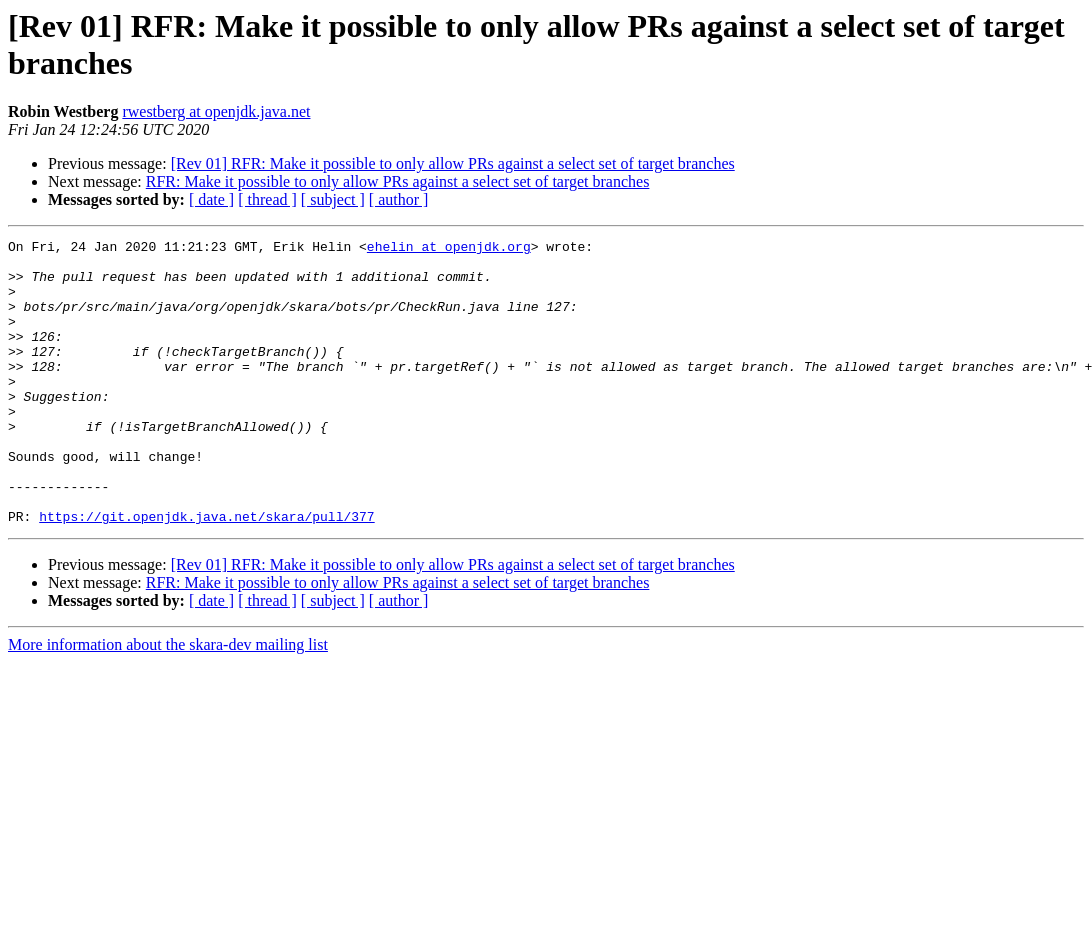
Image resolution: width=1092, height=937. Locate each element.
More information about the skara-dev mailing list (168, 701)
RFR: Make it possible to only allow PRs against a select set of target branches (398, 181)
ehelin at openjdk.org (449, 249)
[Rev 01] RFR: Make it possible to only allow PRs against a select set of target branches (453, 163)
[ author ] (399, 199)
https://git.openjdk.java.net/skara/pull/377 (206, 573)
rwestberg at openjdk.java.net (216, 111)
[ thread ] (267, 199)
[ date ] (211, 199)
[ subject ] (333, 199)
